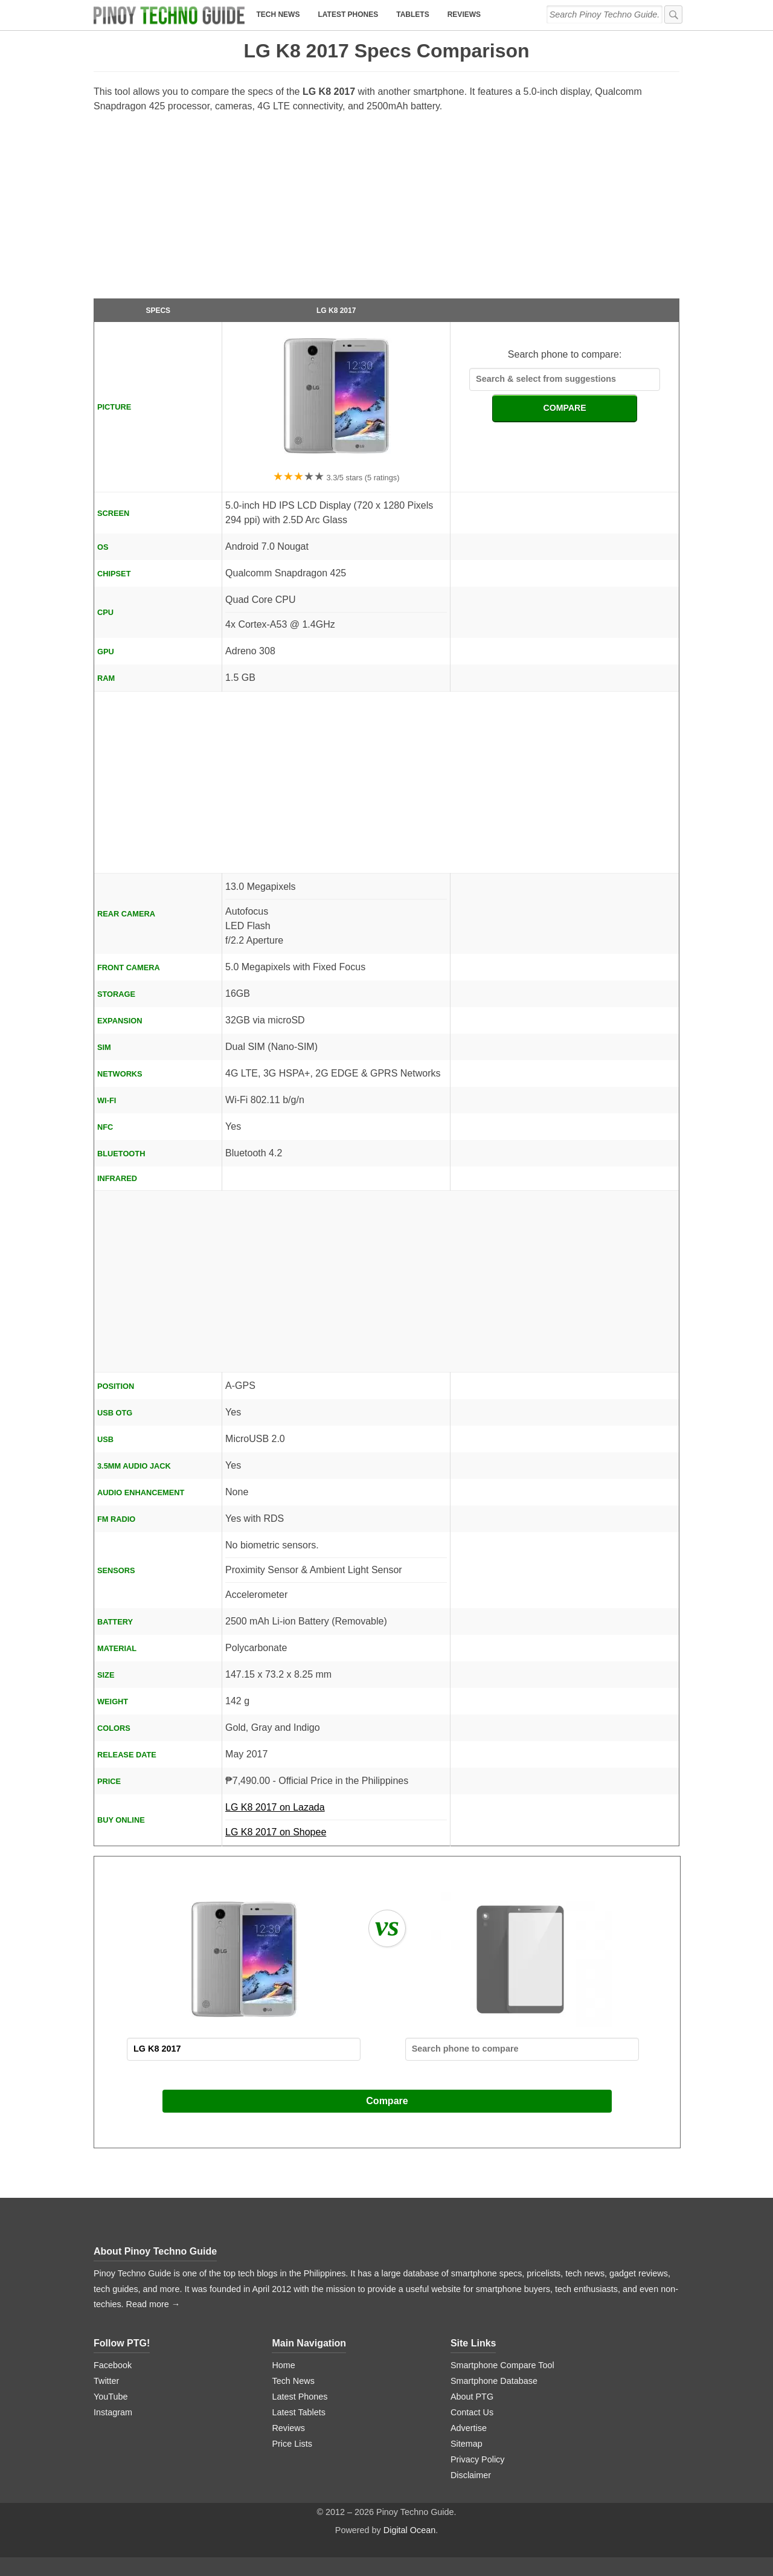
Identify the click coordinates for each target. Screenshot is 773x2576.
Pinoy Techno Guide (170, 2251)
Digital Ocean (409, 2530)
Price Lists (292, 2444)
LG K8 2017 (336, 310)
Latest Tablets (299, 2412)
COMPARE (565, 408)
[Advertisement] (386, 210)
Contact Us (472, 2412)
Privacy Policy (478, 2459)
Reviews (464, 14)
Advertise (469, 2428)
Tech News (278, 14)
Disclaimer (471, 2475)
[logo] (169, 15)
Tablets (412, 14)
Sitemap (467, 2444)
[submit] (673, 14)
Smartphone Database (494, 2381)
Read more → (153, 2304)
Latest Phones (348, 14)
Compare (387, 2101)
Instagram (113, 2412)
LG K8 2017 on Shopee (275, 1832)
